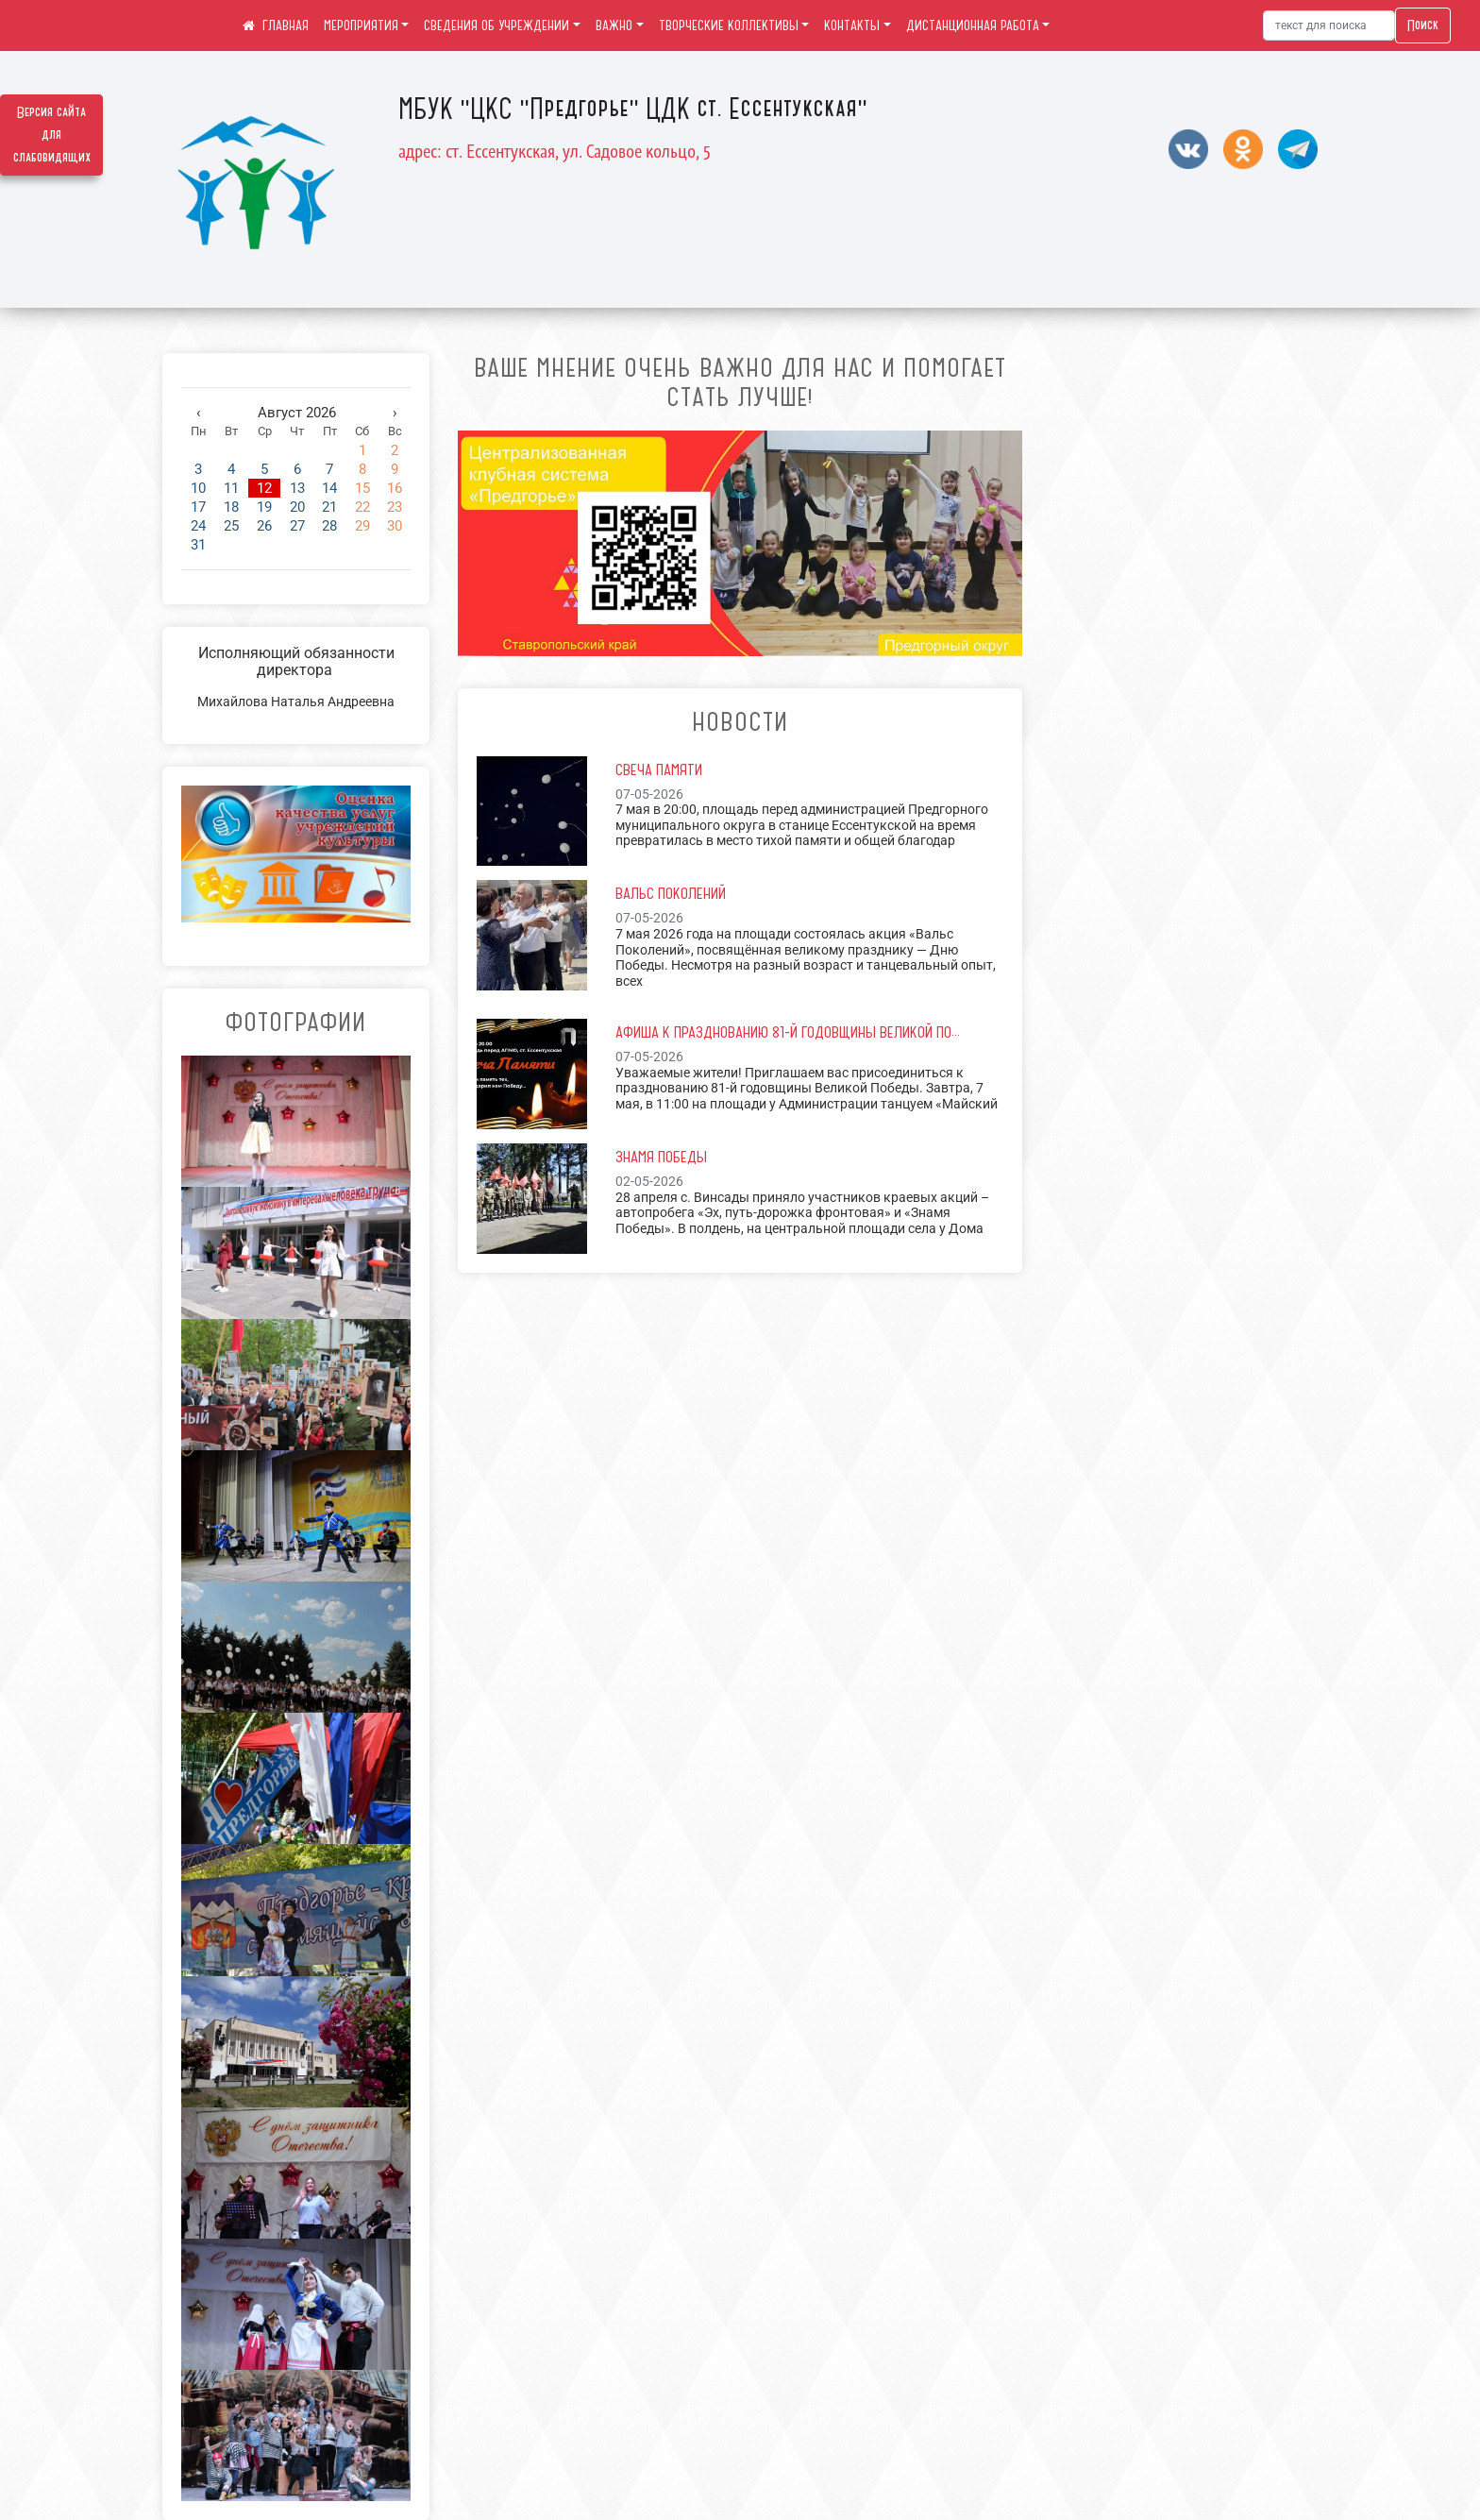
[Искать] (1329, 25)
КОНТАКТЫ (852, 25)
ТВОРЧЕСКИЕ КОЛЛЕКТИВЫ (729, 25)
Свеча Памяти (658, 769)
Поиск (1422, 25)
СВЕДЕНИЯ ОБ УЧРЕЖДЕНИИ (496, 25)
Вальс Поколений (670, 893)
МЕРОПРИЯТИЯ (361, 25)
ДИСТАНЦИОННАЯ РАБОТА (972, 25)
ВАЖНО (614, 25)
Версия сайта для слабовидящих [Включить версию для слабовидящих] (52, 135)
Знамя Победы (661, 1156)
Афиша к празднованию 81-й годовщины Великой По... (787, 1032)
